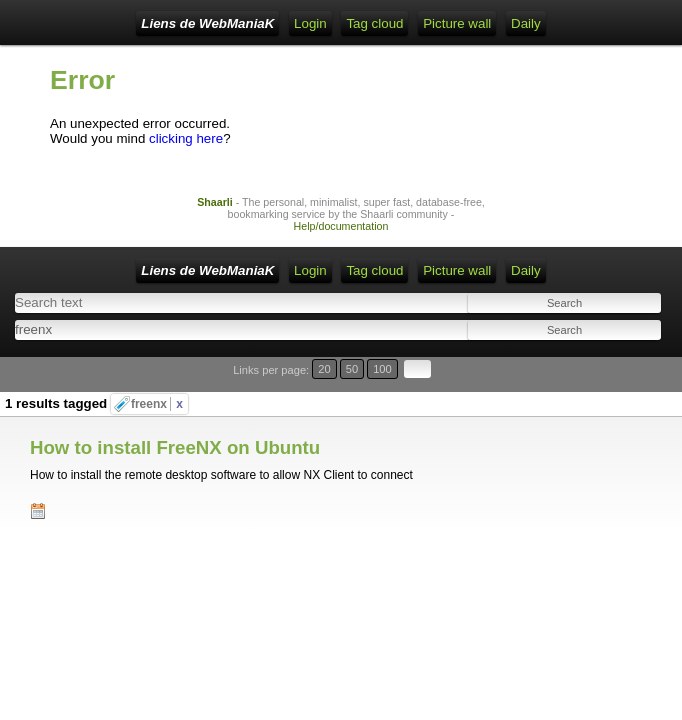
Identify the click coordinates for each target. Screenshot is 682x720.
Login (310, 23)
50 (352, 369)
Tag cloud (374, 23)
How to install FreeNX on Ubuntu (175, 447)
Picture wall (457, 23)
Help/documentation (341, 226)
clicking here (186, 138)
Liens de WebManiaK (207, 23)
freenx (157, 404)
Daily (526, 23)
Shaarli (215, 202)
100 (382, 369)
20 (324, 369)
